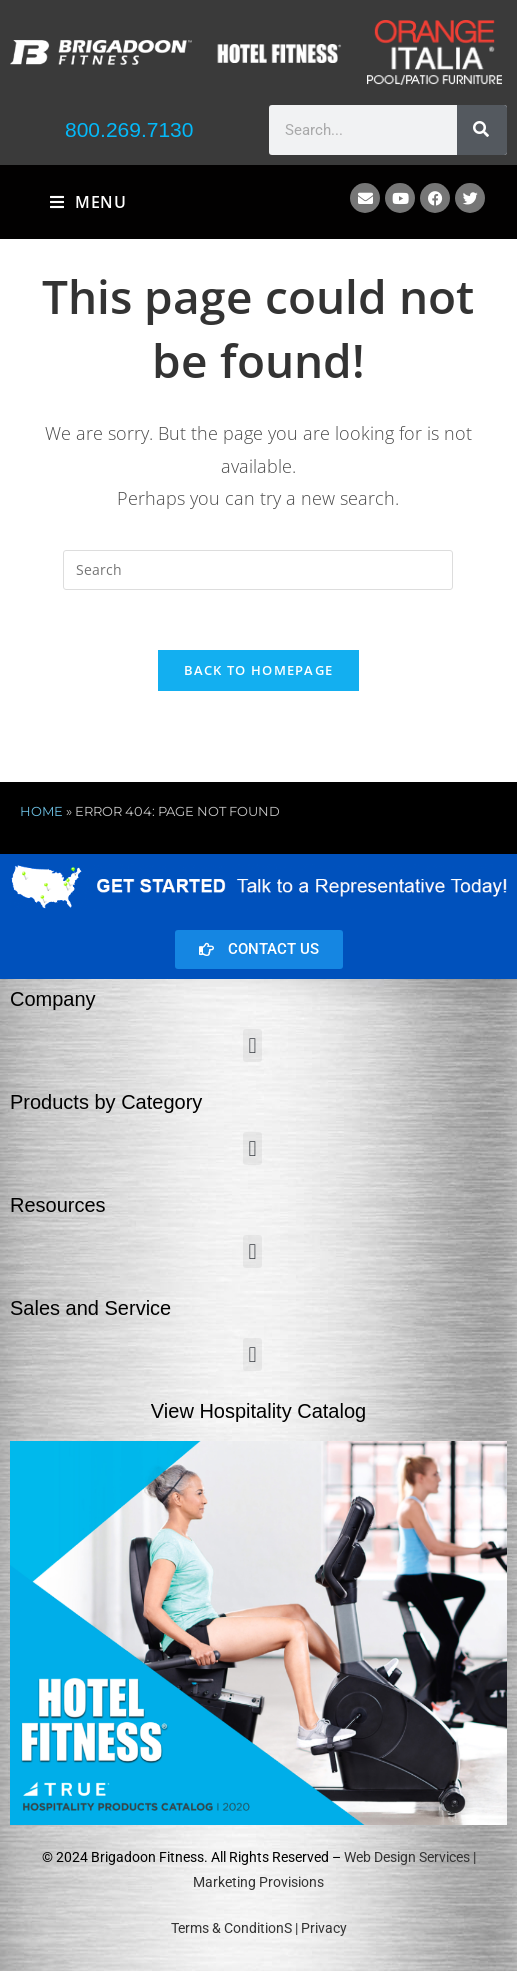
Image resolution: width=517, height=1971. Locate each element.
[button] (252, 1046)
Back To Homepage (259, 671)
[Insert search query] (258, 570)
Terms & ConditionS (231, 1928)
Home (41, 812)
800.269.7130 (129, 129)
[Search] (482, 130)
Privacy (324, 1928)
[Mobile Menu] (88, 202)
